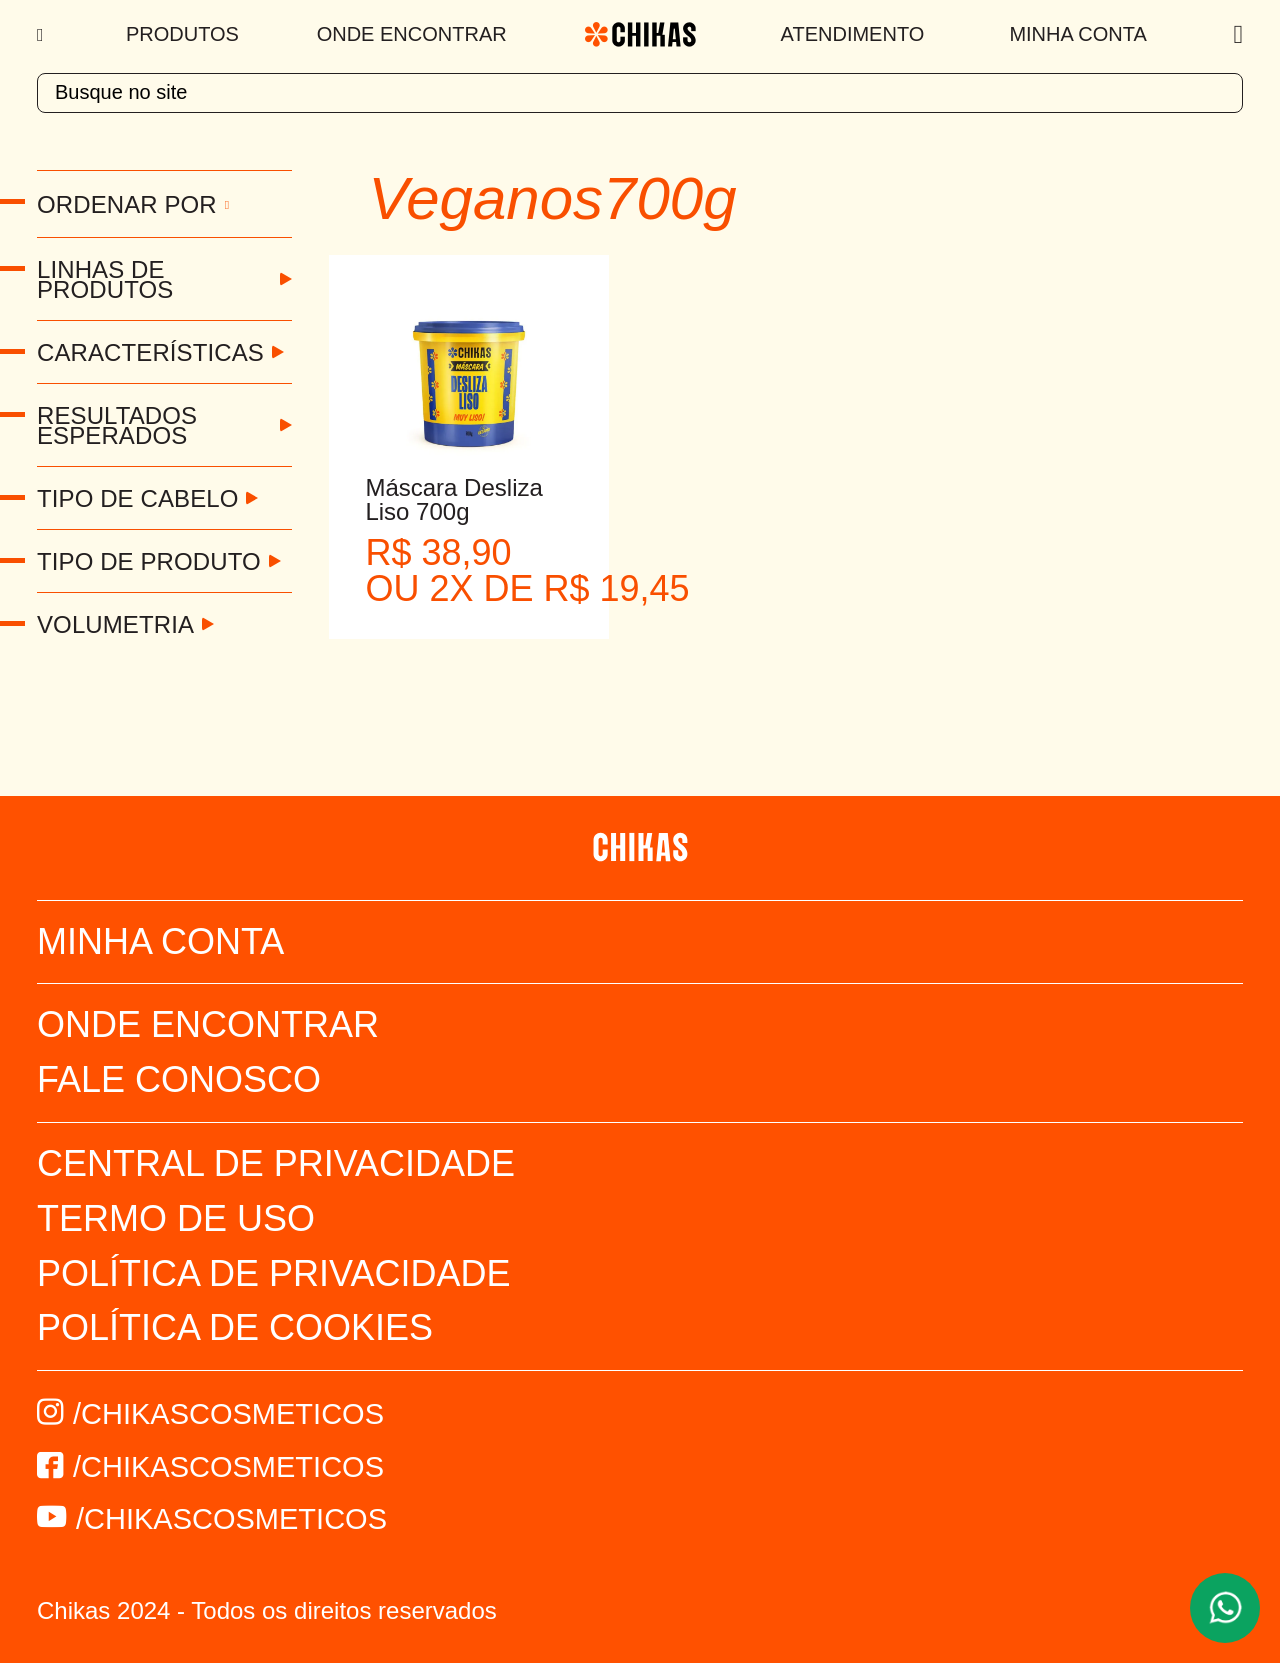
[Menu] (42, 35)
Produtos (182, 34)
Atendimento (853, 34)
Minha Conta (1077, 34)
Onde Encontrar (412, 34)
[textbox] (640, 93)
